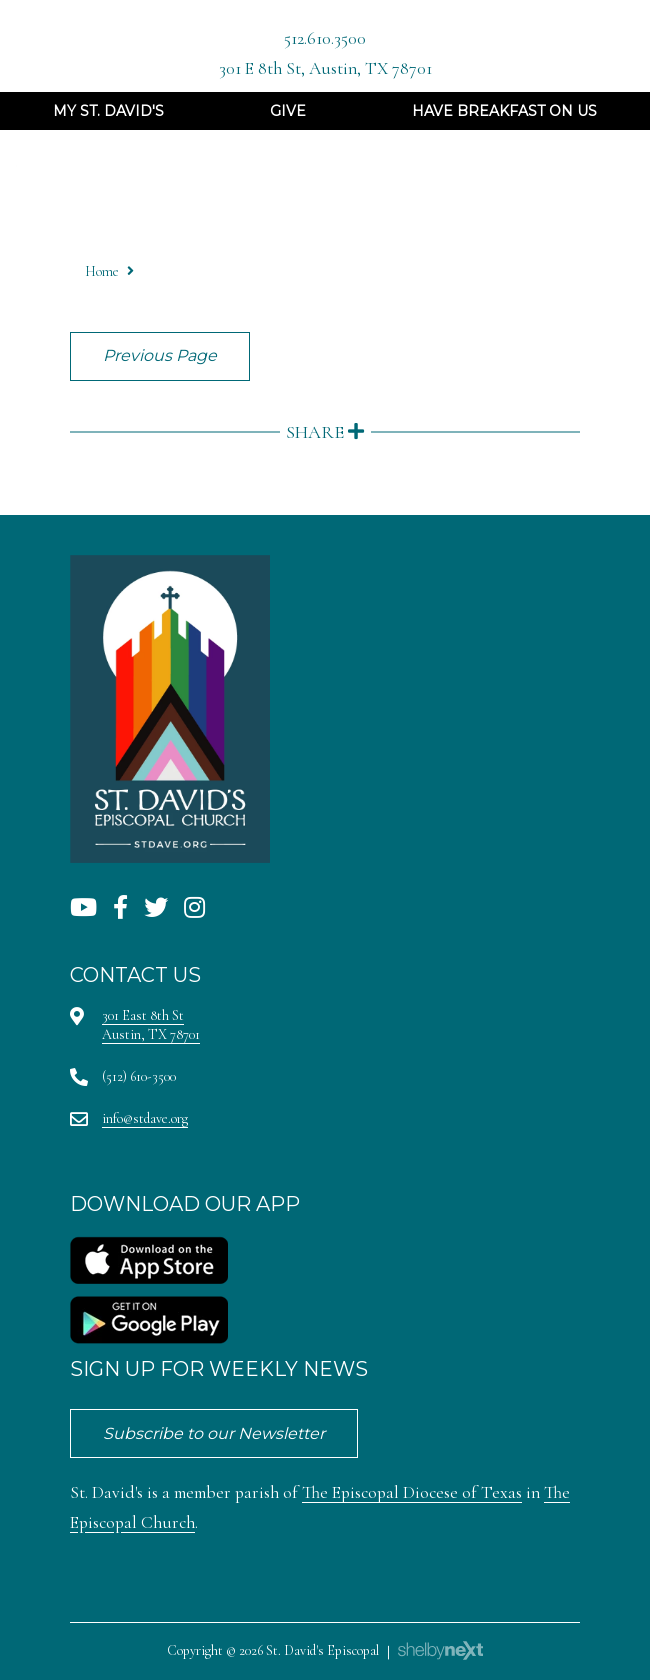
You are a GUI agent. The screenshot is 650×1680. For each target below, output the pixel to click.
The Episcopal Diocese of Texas (412, 1492)
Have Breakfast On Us (504, 111)
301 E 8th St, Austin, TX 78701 (325, 68)
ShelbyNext (440, 1651)
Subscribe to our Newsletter (214, 1433)
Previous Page (160, 355)
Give (288, 111)
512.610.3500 (325, 38)
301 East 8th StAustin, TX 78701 (151, 1024)
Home (102, 271)
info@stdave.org (145, 1118)
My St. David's (108, 111)
